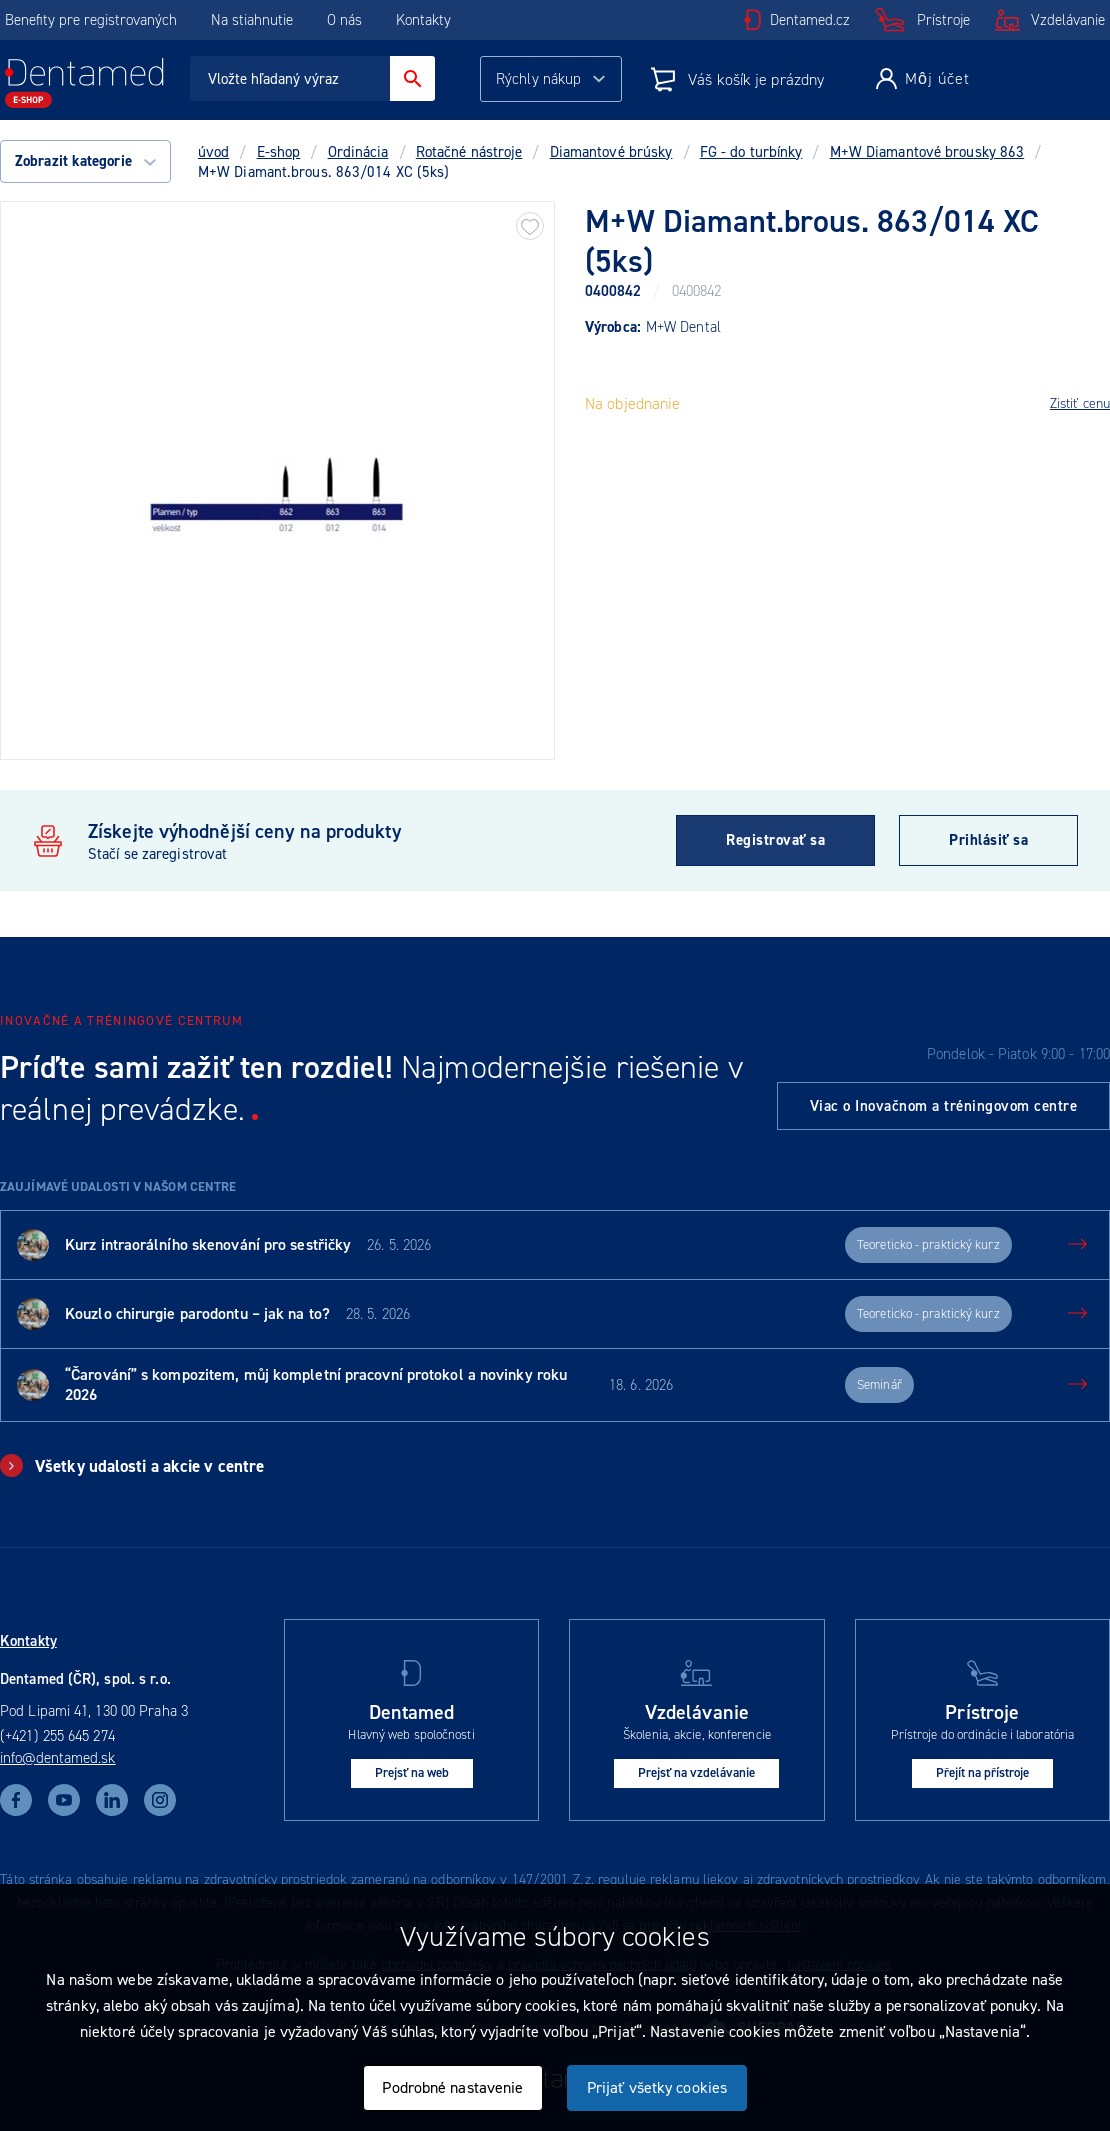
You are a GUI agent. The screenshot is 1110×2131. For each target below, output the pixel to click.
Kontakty (423, 20)
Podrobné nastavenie (452, 2087)
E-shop (279, 152)
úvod (213, 152)
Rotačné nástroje (469, 152)
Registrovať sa (775, 840)
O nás (344, 20)
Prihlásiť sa (988, 840)
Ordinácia (358, 152)
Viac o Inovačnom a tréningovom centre (944, 1106)
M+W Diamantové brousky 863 (927, 152)
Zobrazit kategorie (85, 161)
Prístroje (943, 20)
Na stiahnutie (254, 20)
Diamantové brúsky (611, 152)
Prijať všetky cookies (657, 2087)
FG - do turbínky (751, 152)
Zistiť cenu (1080, 403)
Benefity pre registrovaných (91, 20)
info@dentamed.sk (58, 1758)
